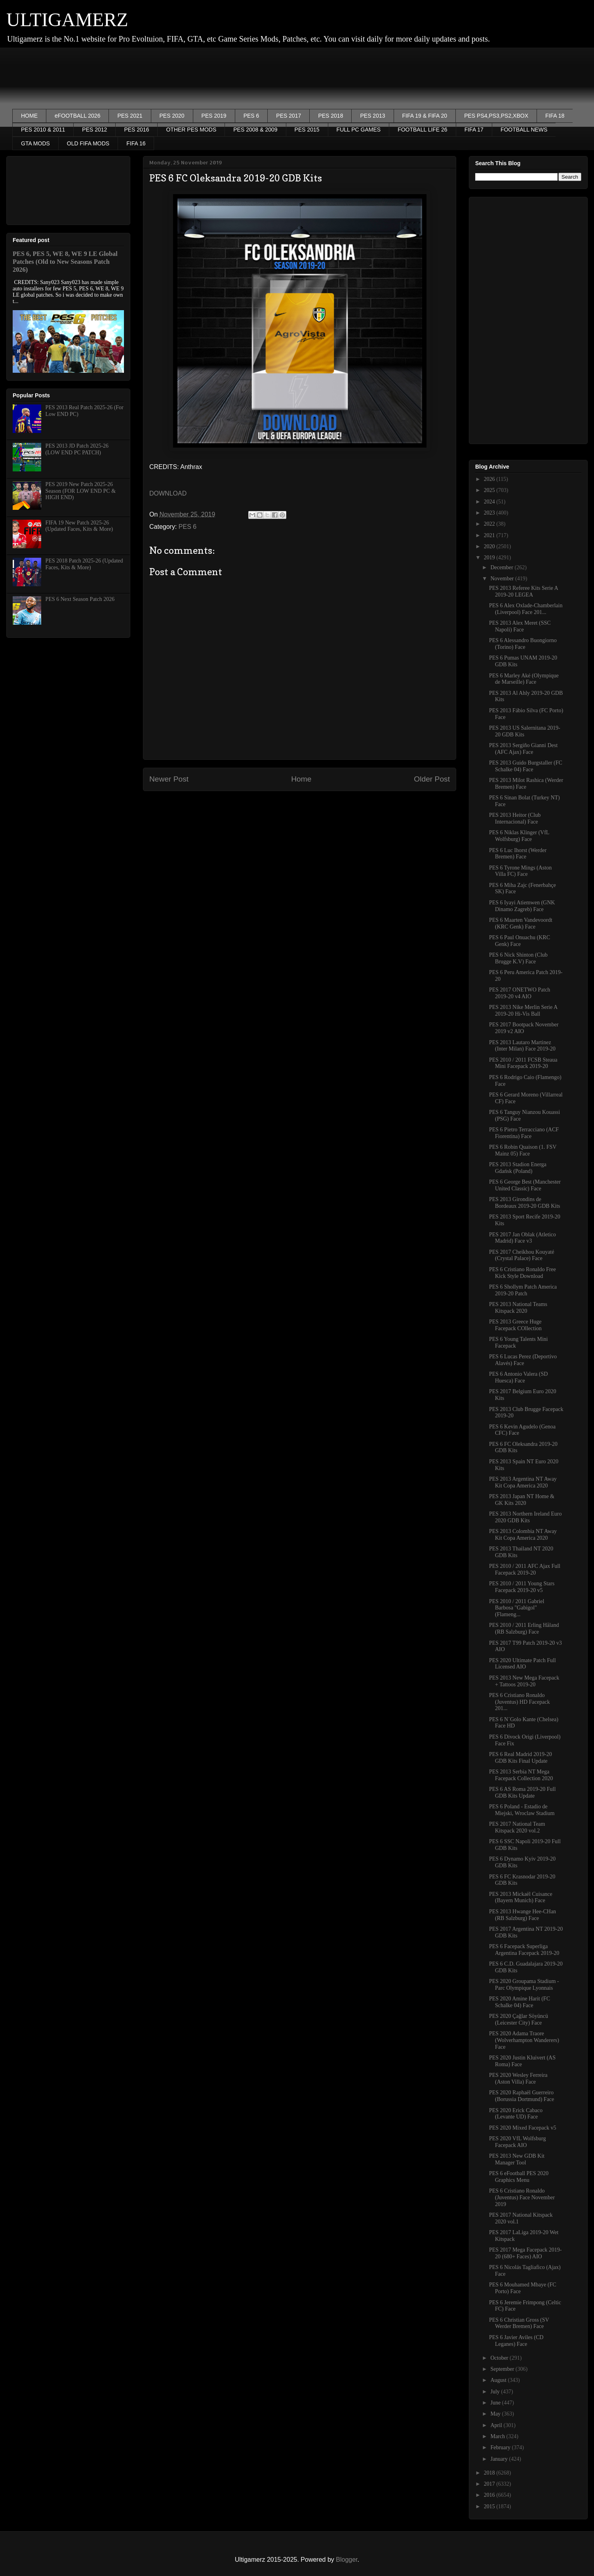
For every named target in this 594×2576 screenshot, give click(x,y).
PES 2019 (214, 115)
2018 (490, 2473)
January (499, 2459)
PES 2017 (288, 115)
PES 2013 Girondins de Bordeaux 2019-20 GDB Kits (524, 1202)
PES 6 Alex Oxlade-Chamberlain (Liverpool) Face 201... (525, 609)
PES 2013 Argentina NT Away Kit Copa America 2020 (523, 1482)
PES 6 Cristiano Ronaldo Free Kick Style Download (522, 1272)
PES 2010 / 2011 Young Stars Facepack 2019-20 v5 (521, 1587)
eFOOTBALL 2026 (77, 115)
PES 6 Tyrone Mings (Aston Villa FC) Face (520, 871)
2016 (490, 2495)
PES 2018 (330, 115)
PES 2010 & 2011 (43, 129)
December (502, 567)
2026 (490, 479)
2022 (490, 524)
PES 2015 (307, 129)
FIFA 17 (474, 129)
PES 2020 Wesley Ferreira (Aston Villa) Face (518, 2078)
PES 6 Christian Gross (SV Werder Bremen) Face (519, 2323)
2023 (490, 513)
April (496, 2425)
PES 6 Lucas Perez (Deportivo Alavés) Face (523, 1360)
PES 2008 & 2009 (255, 129)
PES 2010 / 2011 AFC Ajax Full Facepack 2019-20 (524, 1569)
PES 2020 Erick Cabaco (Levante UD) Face (516, 2113)
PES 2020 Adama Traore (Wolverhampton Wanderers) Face (524, 2040)
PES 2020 (172, 115)
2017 (490, 2484)
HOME (29, 115)
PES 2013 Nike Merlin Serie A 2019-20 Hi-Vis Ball (523, 1010)
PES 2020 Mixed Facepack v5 (522, 2128)
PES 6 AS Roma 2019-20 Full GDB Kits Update (522, 1792)
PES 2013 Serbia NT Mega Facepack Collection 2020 (521, 1775)
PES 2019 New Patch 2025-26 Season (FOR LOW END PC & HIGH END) (81, 491)
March (498, 2436)
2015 (490, 2506)
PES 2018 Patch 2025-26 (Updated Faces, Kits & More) (84, 564)
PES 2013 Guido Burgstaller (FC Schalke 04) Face (525, 766)
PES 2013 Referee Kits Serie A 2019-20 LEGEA (523, 591)
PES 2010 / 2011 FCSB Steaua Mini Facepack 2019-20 (523, 1063)
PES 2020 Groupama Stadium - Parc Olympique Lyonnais (524, 1984)
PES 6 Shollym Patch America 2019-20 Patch (523, 1290)
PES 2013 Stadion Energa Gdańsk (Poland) (517, 1167)
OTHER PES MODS (191, 129)
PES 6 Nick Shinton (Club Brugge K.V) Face (518, 958)
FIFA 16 (135, 143)
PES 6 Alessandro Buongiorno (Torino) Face (523, 643)
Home (301, 779)
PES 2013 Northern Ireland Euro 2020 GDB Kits (525, 1517)
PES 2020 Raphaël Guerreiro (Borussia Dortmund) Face (521, 2096)
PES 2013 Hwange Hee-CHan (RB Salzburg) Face (522, 1915)
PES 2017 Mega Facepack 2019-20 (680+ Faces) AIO (525, 2253)
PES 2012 (94, 129)
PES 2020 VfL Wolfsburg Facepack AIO (517, 2142)
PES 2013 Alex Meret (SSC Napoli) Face (520, 626)
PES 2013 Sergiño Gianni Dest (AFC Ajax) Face (523, 748)
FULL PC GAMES (359, 129)
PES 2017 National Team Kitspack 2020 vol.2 (517, 1827)
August (499, 2380)
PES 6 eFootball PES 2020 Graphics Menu (518, 2176)
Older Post (432, 779)
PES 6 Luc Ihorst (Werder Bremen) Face (517, 853)
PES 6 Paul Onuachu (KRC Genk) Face (519, 940)
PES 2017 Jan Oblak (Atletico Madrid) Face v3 (522, 1238)
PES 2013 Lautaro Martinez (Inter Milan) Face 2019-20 (522, 1045)
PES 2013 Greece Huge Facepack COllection (515, 1325)
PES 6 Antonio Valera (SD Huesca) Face (518, 1377)
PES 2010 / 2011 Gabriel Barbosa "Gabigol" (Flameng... (516, 1608)
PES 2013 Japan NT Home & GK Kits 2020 (521, 1499)
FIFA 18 (554, 115)
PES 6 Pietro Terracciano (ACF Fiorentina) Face (524, 1133)
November (502, 579)
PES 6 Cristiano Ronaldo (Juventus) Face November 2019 (522, 2197)
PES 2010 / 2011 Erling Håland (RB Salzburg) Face (524, 1628)
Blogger (346, 2559)
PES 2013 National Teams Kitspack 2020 (518, 1307)
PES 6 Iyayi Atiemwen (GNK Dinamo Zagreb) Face (522, 906)
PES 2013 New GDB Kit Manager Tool (516, 2159)
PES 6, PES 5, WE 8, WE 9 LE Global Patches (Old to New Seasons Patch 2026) (65, 261)
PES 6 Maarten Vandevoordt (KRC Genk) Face (520, 923)
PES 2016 (136, 129)
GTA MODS (35, 143)
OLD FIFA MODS (88, 143)
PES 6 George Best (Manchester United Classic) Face (525, 1185)
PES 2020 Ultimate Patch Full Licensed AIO (522, 1663)
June (496, 2403)
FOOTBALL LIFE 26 (422, 129)
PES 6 (251, 115)
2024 (490, 502)
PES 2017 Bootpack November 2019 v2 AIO (523, 1028)
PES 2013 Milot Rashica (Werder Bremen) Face (526, 783)
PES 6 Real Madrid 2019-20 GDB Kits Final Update (520, 1757)
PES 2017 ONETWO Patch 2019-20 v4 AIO (519, 993)
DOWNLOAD (168, 493)
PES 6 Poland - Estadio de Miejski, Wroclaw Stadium (521, 1810)
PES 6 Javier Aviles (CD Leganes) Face (516, 2340)
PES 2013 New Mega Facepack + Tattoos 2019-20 (524, 1681)
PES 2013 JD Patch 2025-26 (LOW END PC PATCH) (77, 449)
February (501, 2447)
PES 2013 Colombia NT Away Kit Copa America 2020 (523, 1534)
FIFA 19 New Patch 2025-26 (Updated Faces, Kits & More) (79, 526)
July (495, 2392)
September (502, 2369)
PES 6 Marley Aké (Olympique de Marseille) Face (524, 679)
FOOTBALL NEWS (524, 129)
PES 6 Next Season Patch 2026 (80, 599)
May (496, 2414)
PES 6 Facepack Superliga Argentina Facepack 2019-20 (524, 1949)
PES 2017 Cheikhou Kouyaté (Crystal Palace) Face (521, 1255)
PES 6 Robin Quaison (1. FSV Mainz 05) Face (522, 1150)
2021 (490, 535)
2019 (490, 558)
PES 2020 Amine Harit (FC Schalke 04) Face (519, 2002)
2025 (490, 490)
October (500, 2358)
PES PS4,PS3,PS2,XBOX (496, 115)
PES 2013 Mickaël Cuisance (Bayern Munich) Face (520, 1897)
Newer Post (168, 779)
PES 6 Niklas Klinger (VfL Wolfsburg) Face (519, 835)
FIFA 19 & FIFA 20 (424, 115)
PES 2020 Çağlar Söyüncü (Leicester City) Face (518, 2019)
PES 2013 (372, 115)
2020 (490, 546)
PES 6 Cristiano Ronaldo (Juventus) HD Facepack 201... (519, 1702)
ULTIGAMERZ (67, 19)
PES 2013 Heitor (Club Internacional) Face (515, 818)
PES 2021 (129, 115)
